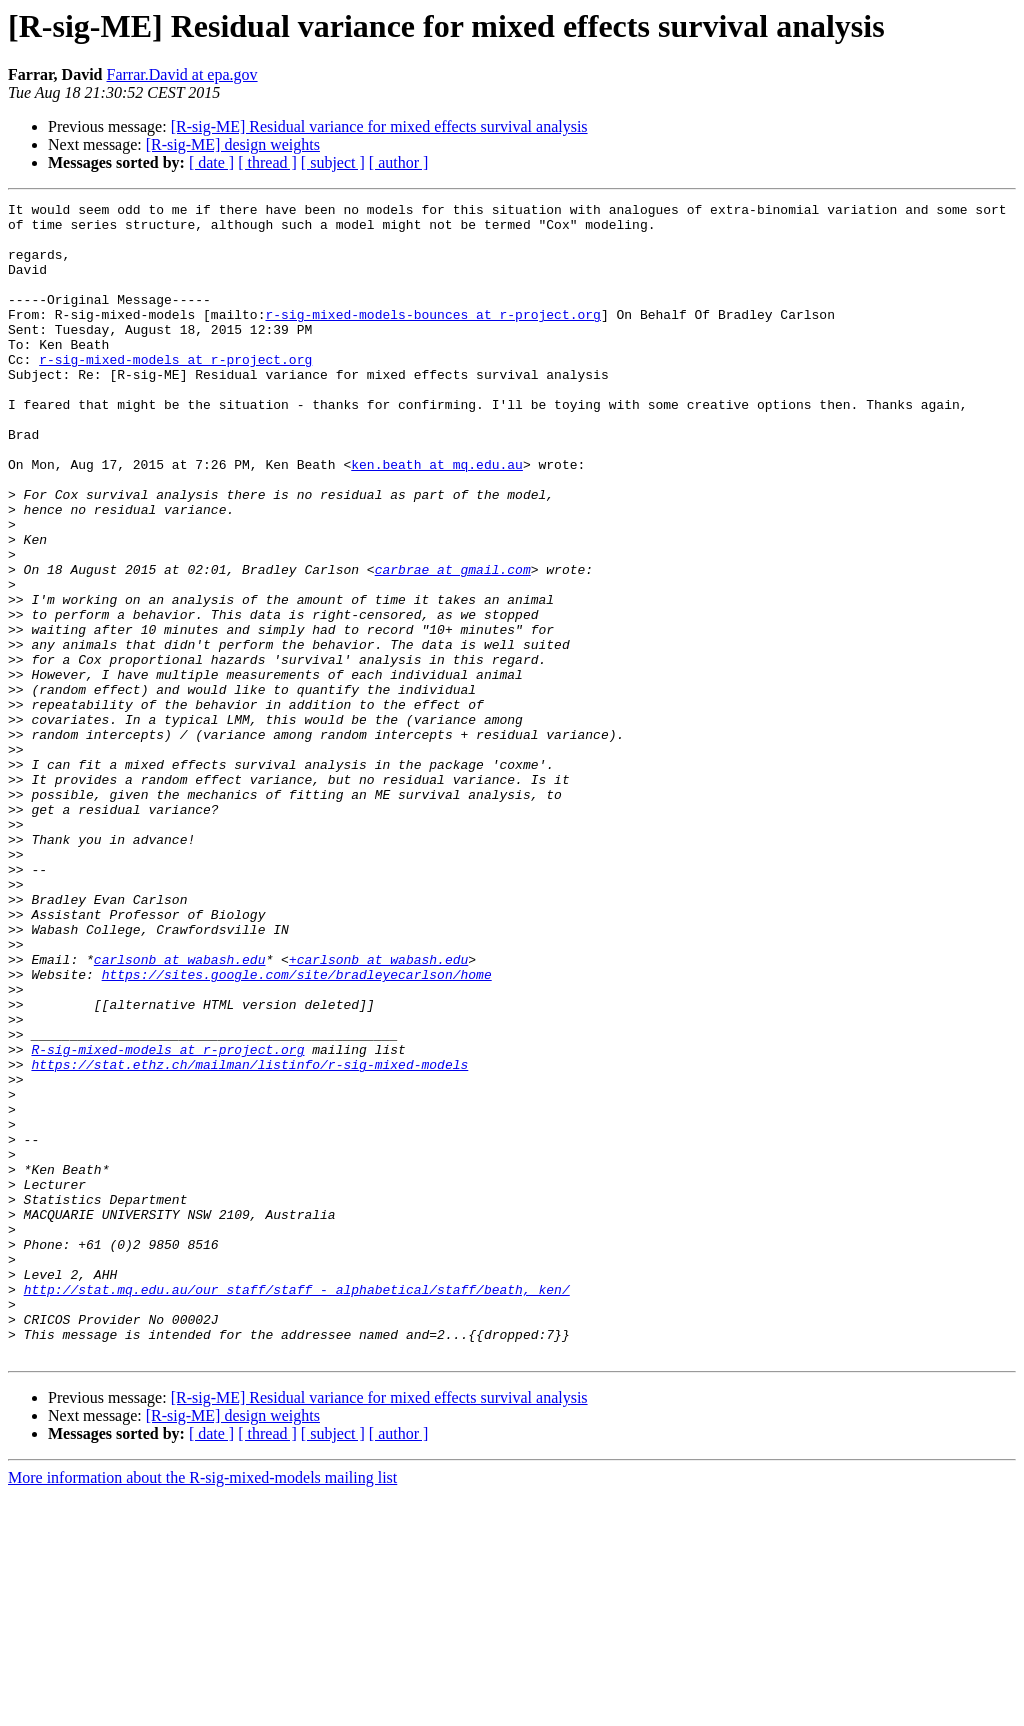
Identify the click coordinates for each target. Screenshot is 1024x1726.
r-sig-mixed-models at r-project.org (175, 392)
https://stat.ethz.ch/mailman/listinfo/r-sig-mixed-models (249, 1238)
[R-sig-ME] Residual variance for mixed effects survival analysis (379, 126)
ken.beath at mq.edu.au (437, 518)
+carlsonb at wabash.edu (378, 1112)
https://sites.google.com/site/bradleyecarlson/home (297, 1130)
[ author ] (399, 162)
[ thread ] (267, 162)
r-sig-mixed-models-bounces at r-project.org (432, 338)
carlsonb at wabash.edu (180, 1112)
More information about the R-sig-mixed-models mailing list (202, 1708)
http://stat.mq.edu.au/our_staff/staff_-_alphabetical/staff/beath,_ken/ (297, 1508)
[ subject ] (333, 162)
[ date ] (211, 162)
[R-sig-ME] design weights (233, 144)
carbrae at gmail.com (453, 644)
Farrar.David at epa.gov (182, 74)
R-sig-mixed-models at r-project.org (167, 1220)
